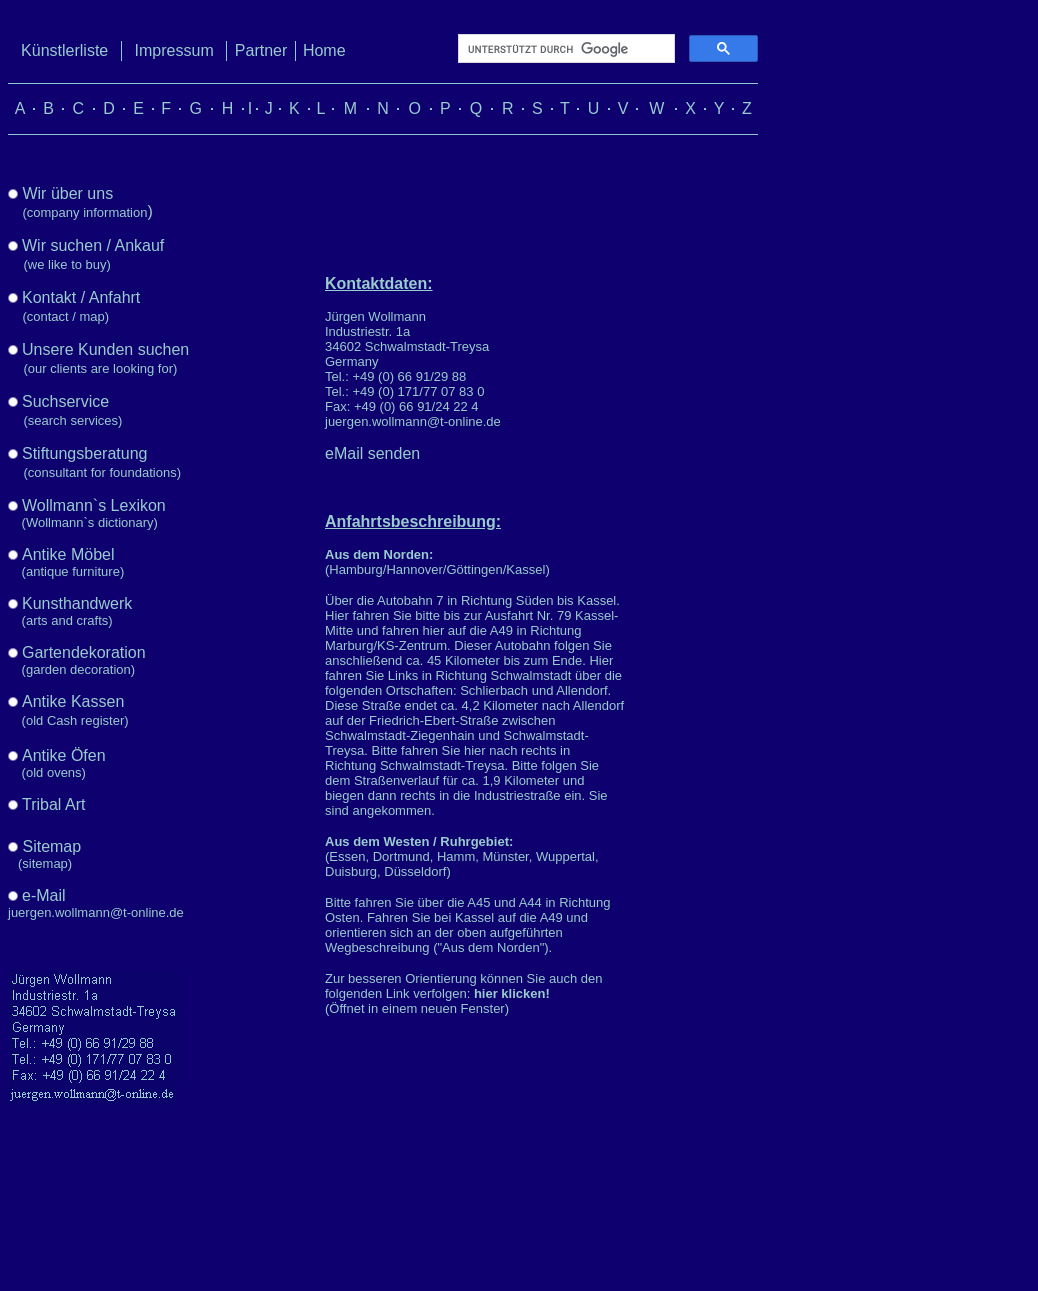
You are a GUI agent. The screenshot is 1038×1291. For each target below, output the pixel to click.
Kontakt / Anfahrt (81, 297)
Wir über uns (67, 193)
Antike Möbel (68, 554)
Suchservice (65, 401)
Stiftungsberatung (84, 453)
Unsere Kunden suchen (105, 349)
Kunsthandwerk (77, 603)
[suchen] (564, 49)
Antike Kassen (73, 701)
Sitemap (51, 846)
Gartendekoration (84, 652)
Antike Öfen (64, 755)
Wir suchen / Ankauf (93, 245)
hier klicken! (512, 993)
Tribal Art (53, 804)
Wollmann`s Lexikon (94, 505)
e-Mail (44, 895)
